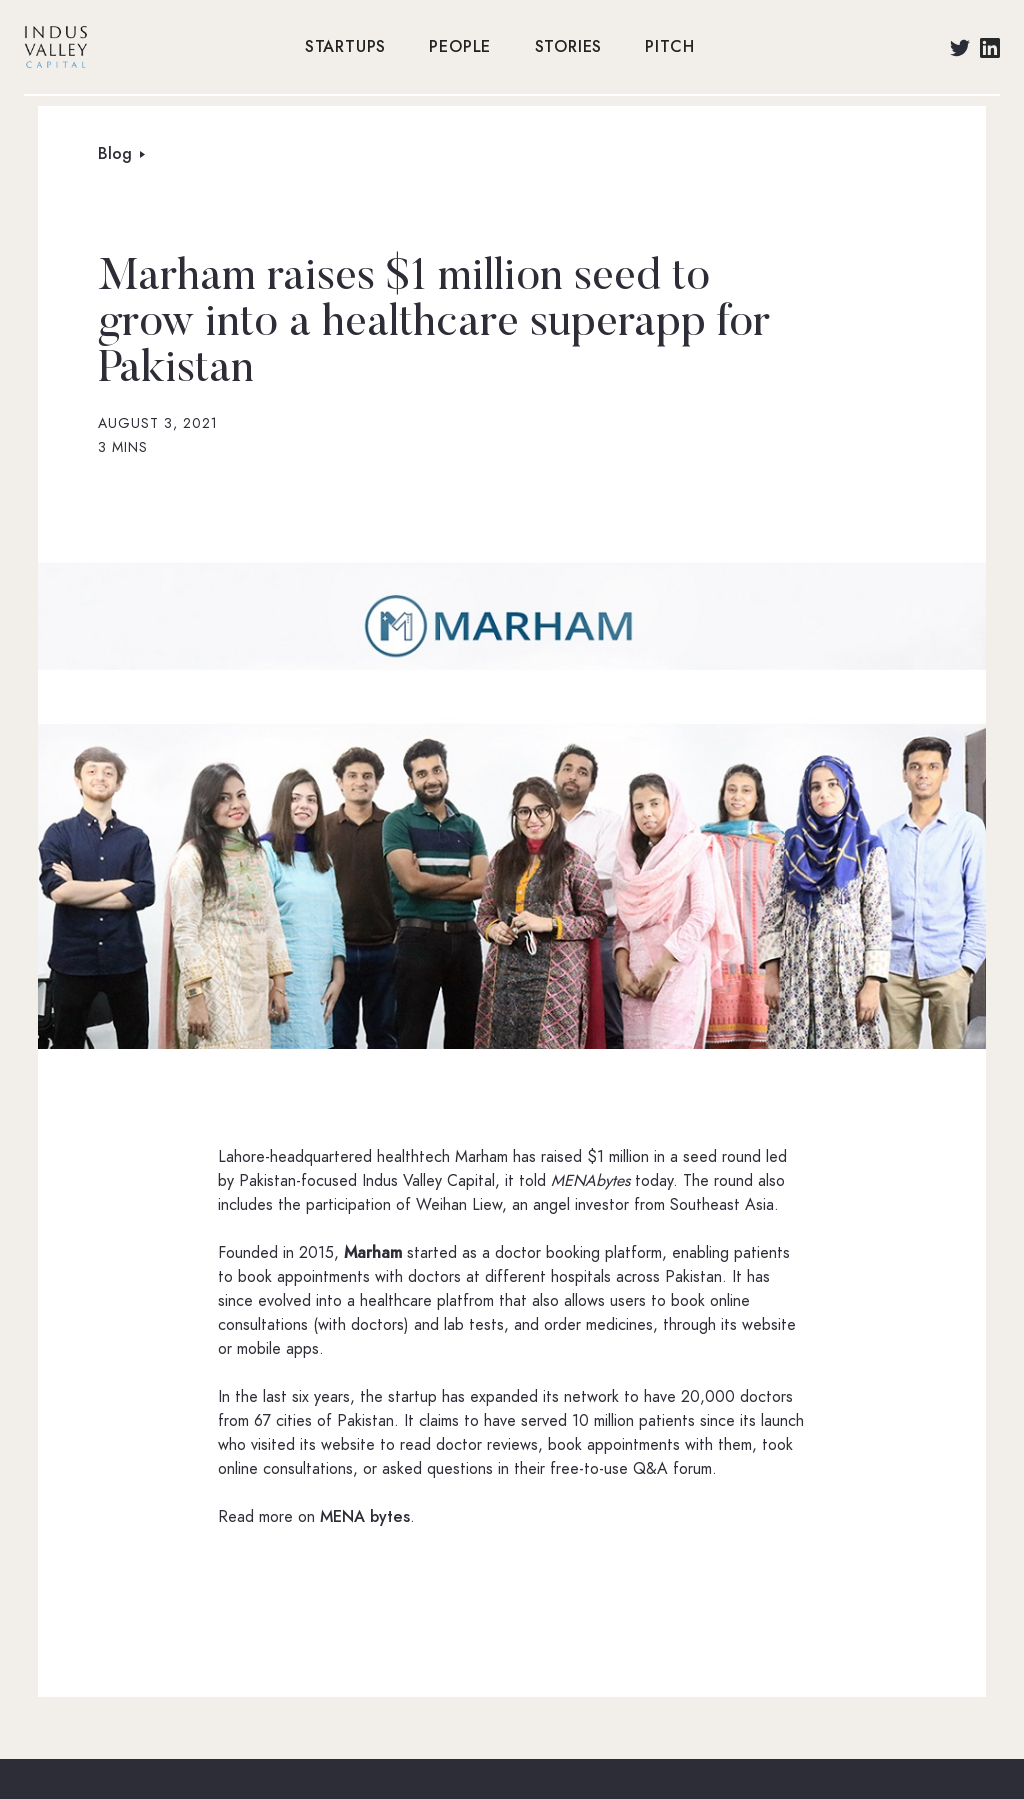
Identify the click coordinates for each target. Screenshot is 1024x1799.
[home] (154, 47)
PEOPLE (460, 47)
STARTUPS (345, 47)
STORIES (569, 47)
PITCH (669, 47)
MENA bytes (365, 1517)
